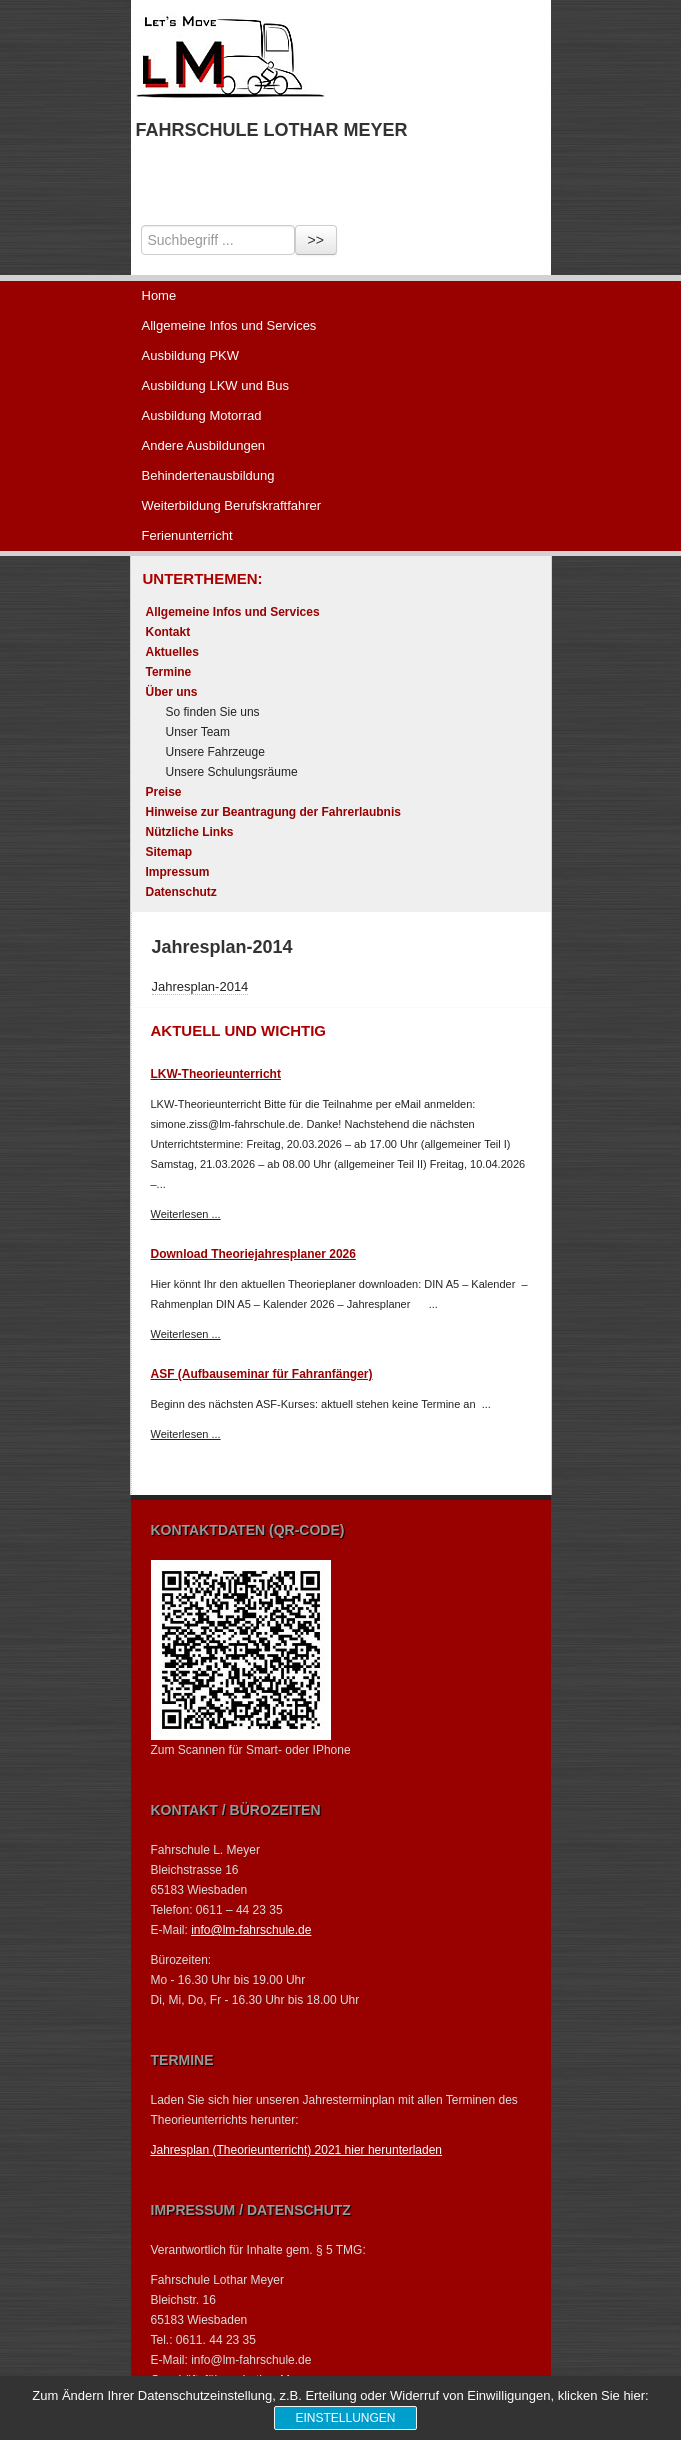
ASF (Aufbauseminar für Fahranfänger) (262, 1374)
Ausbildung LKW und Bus (215, 385)
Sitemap (169, 852)
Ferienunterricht (187, 535)
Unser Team (198, 732)
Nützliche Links (190, 832)
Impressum (178, 872)
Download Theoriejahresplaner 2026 (253, 1254)
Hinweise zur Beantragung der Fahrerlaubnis (273, 812)
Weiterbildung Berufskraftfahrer (232, 505)
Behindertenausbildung (208, 475)
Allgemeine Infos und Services (229, 325)
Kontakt (168, 632)
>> (316, 240)
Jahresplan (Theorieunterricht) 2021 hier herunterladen (297, 2150)
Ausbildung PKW (191, 355)
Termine (169, 672)
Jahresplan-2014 (200, 986)
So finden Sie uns (213, 712)
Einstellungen (345, 2418)
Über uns (172, 692)
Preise (164, 792)
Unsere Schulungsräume (232, 772)
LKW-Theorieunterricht (216, 1074)
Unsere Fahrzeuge (215, 752)
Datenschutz (181, 892)
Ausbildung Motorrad (202, 415)
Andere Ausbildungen (204, 445)
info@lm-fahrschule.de (251, 1930)
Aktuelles (172, 652)
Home (159, 295)
